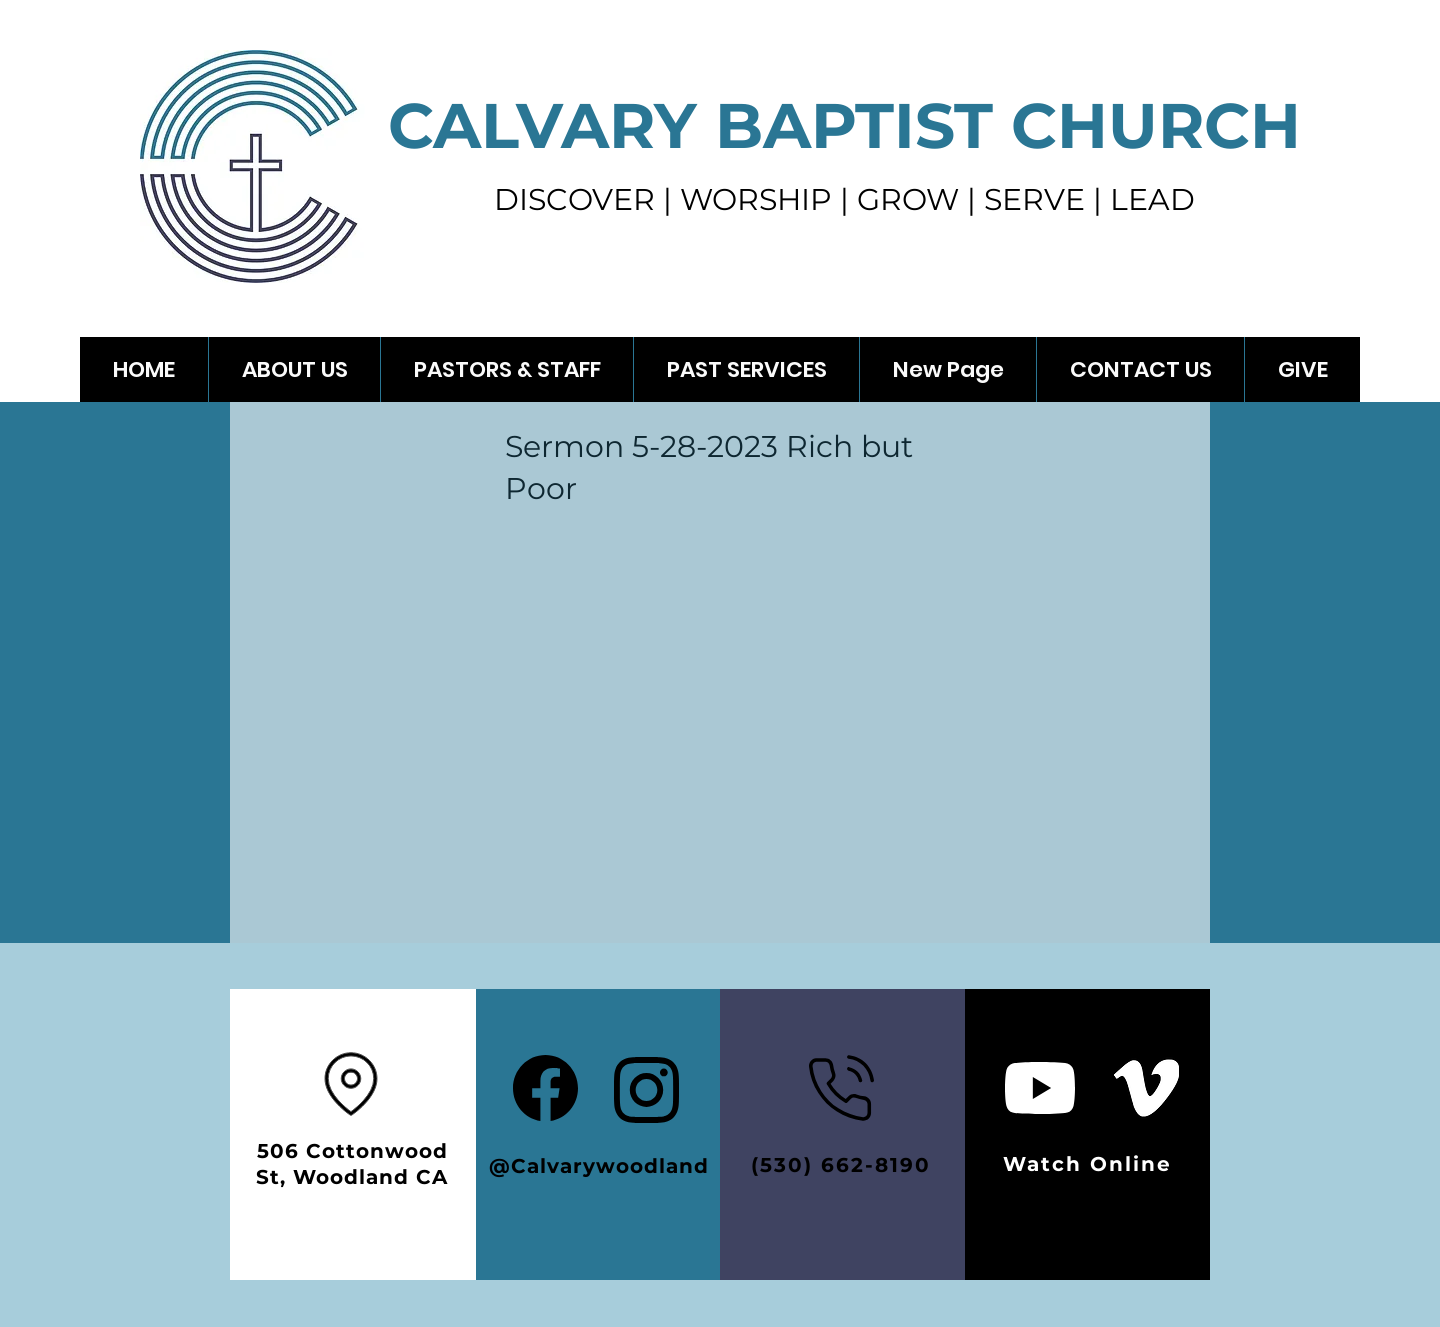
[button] (746, 369)
